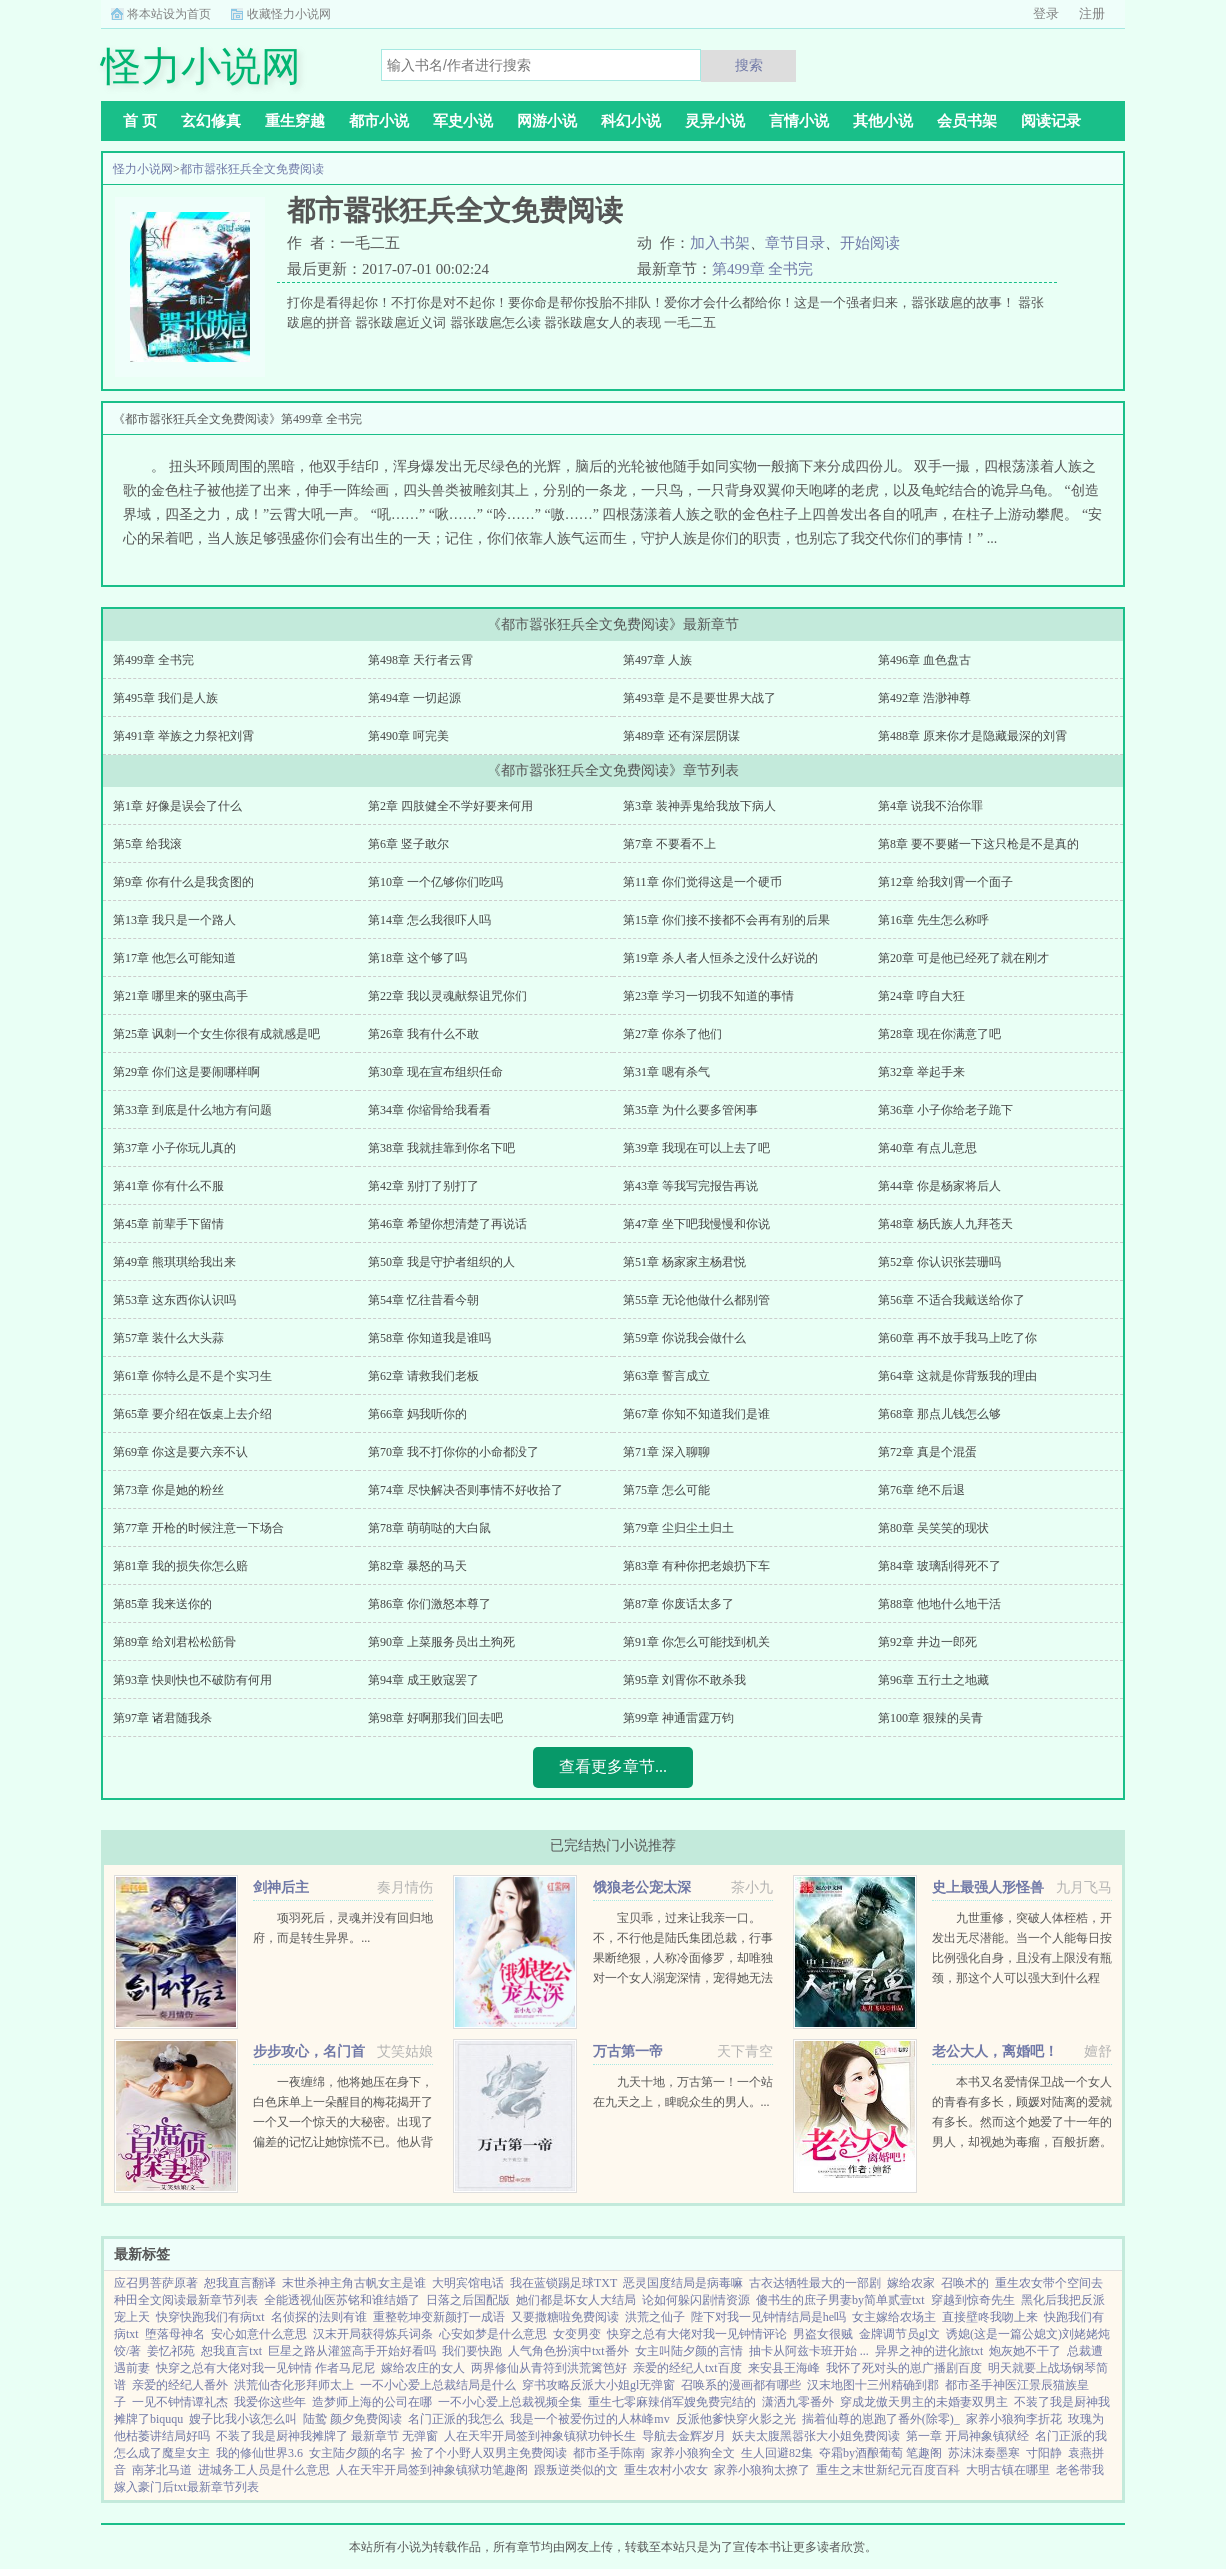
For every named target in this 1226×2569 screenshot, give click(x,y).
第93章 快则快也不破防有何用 (192, 1680)
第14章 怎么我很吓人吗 (429, 920)
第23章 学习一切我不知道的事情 (708, 996)
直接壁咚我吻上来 (990, 2317)
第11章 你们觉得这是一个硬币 (702, 882)
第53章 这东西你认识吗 (174, 1300)
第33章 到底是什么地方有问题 (192, 1110)
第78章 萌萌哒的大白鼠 (429, 1528)
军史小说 (463, 121)
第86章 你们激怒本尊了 (429, 1604)
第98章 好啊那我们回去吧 (435, 1718)
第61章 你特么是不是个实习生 (192, 1376)
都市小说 (379, 121)
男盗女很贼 (823, 2334)
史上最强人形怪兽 (988, 1887)
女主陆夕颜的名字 (357, 2453)
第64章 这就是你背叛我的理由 (957, 1376)
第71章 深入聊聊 (666, 1452)
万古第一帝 (628, 2051)
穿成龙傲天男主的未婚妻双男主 (924, 2402)
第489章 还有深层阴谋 (681, 736)
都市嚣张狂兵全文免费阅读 (252, 169)
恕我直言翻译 (240, 2283)
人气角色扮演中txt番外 (568, 2351)
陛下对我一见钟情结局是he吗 (768, 2317)
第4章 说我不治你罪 (930, 806)
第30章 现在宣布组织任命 (435, 1072)
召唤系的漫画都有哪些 (741, 2385)
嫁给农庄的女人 (423, 2368)
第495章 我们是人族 (165, 698)
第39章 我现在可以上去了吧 (696, 1148)
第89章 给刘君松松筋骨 (174, 1642)
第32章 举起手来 (921, 1072)
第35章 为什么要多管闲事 (690, 1110)
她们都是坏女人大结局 (576, 2300)
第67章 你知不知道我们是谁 (696, 1414)
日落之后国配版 (468, 2300)
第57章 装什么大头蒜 (168, 1338)
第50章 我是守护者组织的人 (441, 1262)
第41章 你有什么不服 (168, 1186)
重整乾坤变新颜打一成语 (439, 2317)
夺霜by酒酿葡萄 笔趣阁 (880, 2453)
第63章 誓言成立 (666, 1376)
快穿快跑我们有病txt (210, 2317)
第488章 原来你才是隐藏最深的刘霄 (972, 736)
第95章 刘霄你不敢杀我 (684, 1680)
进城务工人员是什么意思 (264, 2470)
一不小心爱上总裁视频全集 (510, 2402)
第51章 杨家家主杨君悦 (684, 1262)
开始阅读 (870, 243)
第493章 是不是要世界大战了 (699, 698)
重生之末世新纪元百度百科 (888, 2470)
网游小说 (547, 121)
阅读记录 (1051, 121)
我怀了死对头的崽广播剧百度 (904, 2368)
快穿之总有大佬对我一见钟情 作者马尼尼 (265, 2368)
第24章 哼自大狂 (921, 996)
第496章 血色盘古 (924, 660)
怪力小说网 (143, 169)
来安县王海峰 (784, 2368)
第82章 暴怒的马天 (417, 1566)
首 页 (140, 121)
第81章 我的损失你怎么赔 (180, 1566)
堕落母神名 (175, 2334)
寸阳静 (1044, 2453)
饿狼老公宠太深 (642, 1887)
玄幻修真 (211, 121)
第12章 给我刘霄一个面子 (945, 882)
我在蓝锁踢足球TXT (563, 2283)
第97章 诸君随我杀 (162, 1718)
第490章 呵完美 (408, 736)
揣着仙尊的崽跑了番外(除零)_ (881, 2419)
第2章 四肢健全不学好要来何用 (450, 806)
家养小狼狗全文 (693, 2453)
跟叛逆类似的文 (576, 2470)
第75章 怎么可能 (666, 1490)
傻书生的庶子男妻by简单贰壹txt (840, 2300)
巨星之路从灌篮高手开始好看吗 (352, 2351)
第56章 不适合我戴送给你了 (951, 1300)
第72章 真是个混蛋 (927, 1452)
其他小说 (883, 121)
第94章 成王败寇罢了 (423, 1680)
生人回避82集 (777, 2453)
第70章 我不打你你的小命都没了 (453, 1452)
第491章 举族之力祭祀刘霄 (183, 736)
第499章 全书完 (762, 269)
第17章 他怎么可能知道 (174, 958)
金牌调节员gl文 (899, 2334)
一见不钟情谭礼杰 (180, 2402)
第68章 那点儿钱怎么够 (939, 1414)
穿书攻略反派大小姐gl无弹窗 (598, 2385)
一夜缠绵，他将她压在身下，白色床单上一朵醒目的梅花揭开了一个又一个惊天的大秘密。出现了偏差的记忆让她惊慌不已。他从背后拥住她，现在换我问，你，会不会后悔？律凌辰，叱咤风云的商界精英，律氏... (343, 2142)
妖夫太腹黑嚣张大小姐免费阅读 (816, 2436)
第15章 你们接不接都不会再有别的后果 (726, 920)
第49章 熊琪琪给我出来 (174, 1262)
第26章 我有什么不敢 (423, 1034)
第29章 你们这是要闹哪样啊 (186, 1072)
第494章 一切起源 (414, 698)
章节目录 (795, 243)
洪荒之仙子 (655, 2317)
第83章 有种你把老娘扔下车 (696, 1566)
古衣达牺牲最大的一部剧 (815, 2283)
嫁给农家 (911, 2283)
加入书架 (720, 243)
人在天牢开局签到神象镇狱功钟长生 (540, 2436)
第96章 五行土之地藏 (933, 1680)
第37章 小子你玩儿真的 (174, 1148)
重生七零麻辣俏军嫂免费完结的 (672, 2402)
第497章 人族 (657, 660)
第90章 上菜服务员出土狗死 (441, 1642)
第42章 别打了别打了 (423, 1186)
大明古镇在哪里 (1008, 2470)
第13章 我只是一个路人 (174, 920)
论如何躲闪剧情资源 (696, 2300)
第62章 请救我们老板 (423, 1376)
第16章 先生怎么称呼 (933, 920)
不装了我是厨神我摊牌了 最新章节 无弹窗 (327, 2436)
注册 (1092, 13)
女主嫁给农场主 (894, 2317)
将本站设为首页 (169, 14)
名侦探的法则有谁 (319, 2317)
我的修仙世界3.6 (259, 2453)
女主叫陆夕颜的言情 (689, 2351)
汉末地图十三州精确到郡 (873, 2385)
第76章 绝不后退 (921, 1490)
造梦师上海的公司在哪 (372, 2402)
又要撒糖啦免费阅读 (565, 2317)
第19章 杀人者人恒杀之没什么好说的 (720, 958)
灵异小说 (715, 121)
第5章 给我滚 (147, 844)
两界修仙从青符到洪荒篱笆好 (549, 2368)
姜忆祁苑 (171, 2351)
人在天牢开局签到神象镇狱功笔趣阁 (432, 2470)
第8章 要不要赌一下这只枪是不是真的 (978, 844)
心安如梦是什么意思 (493, 2334)
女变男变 (577, 2334)
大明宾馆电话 (468, 2283)
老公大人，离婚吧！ (995, 2051)
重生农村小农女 (666, 2470)
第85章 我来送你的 (162, 1604)
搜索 (749, 65)
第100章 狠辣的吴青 (930, 1718)
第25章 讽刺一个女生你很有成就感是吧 (216, 1034)
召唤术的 (965, 2283)
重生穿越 (295, 121)
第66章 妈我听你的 (417, 1414)
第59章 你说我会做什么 (684, 1338)
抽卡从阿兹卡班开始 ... (809, 2351)
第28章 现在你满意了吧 (939, 1034)
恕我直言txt (231, 2351)
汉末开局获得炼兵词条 (373, 2334)
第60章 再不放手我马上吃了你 (957, 1338)
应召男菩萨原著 (156, 2283)
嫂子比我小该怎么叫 (243, 2419)
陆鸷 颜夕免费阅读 (352, 2419)
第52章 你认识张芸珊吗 (939, 1262)
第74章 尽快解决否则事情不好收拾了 (465, 1490)
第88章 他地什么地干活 (939, 1604)
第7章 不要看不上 (669, 844)
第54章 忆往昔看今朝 (423, 1300)
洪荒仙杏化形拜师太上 (294, 2385)
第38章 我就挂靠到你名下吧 (441, 1148)
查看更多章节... (613, 1766)
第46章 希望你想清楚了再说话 (447, 1224)
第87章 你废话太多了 (678, 1604)
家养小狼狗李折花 (1014, 2419)
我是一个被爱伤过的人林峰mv (589, 2419)
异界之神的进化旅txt (929, 2351)
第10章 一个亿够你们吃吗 (435, 882)
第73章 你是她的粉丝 (168, 1490)
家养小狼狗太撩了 (762, 2470)
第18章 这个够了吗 (417, 958)
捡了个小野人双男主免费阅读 (489, 2453)
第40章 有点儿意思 (927, 1148)
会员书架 (967, 121)
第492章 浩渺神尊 (924, 698)
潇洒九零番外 (798, 2402)
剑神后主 (281, 1887)
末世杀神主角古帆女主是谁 (354, 2283)
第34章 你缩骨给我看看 (429, 1110)
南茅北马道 (162, 2470)
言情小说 (799, 121)
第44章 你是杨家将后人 (939, 1186)
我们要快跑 (472, 2351)
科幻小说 (631, 121)
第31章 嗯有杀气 (666, 1072)
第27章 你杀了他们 (672, 1034)
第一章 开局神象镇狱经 (967, 2436)
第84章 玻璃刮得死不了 (939, 1566)
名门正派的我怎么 (456, 2419)
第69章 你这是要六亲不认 (180, 1452)
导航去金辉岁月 (684, 2436)
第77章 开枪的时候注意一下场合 (198, 1528)
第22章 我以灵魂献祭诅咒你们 (447, 996)
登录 (1046, 13)
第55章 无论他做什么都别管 (696, 1300)
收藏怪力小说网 (289, 14)
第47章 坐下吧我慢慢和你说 (696, 1224)
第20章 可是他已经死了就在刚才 (963, 958)
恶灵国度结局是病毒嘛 (683, 2283)
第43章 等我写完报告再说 (690, 1186)
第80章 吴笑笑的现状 (933, 1528)
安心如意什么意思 (259, 2334)
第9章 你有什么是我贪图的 (183, 882)
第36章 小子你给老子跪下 (945, 1110)
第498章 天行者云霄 (420, 660)
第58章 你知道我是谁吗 (429, 1338)
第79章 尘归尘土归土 (678, 1528)
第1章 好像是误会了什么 (177, 806)
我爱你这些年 (270, 2402)
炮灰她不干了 (1025, 2351)
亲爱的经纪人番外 (180, 2385)
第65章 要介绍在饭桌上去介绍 (192, 1414)
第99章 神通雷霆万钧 (678, 1718)
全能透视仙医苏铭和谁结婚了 (342, 2300)
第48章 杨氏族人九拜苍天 (945, 1224)
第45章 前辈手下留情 (168, 1224)
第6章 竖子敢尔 (408, 844)
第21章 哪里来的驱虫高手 (180, 996)
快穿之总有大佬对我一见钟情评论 (697, 2334)
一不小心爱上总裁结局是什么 (438, 2385)
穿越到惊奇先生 (973, 2300)
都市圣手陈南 (609, 2453)
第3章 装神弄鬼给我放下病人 (699, 806)
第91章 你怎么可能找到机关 (696, 1642)
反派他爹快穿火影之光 (736, 2419)
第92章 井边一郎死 (927, 1642)
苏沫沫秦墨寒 (984, 2453)
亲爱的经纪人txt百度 (687, 2368)
